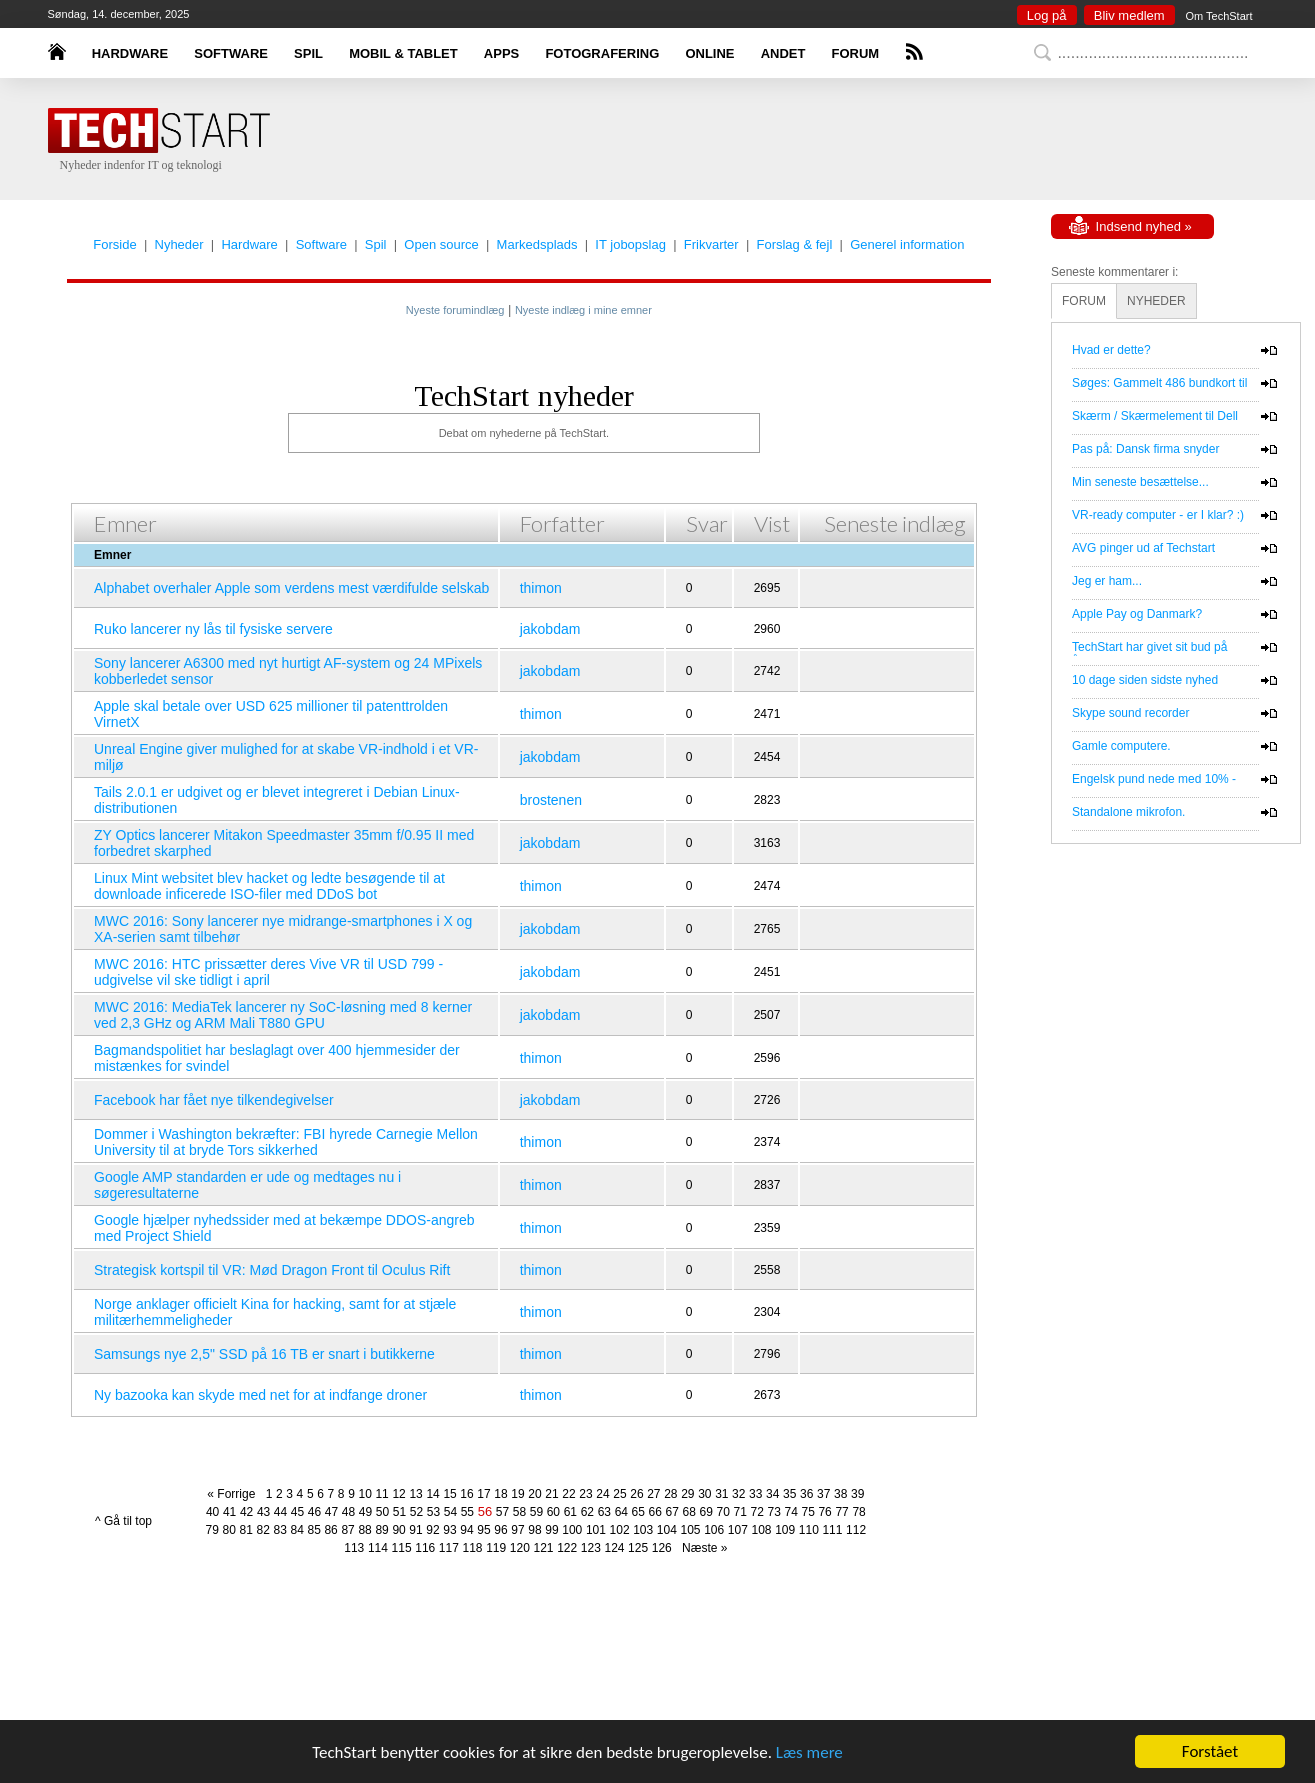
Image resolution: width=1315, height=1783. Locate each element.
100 (572, 1530)
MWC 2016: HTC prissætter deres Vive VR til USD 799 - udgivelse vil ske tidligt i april (268, 972)
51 (399, 1512)
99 (551, 1530)
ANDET (783, 53)
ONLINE (709, 53)
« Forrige (234, 1494)
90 (398, 1530)
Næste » (701, 1548)
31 (721, 1494)
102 (620, 1530)
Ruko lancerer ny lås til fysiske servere (213, 629)
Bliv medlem (1129, 15)
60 (553, 1512)
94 (466, 1530)
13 (415, 1494)
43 (263, 1512)
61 (570, 1512)
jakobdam (550, 629)
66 (655, 1512)
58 (519, 1512)
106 (714, 1530)
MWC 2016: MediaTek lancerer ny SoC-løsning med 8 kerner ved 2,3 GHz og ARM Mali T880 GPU (283, 1015)
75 (807, 1512)
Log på (1047, 15)
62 (587, 1512)
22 (568, 1494)
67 (672, 1512)
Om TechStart (1218, 16)
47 (331, 1512)
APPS (501, 53)
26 (636, 1494)
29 (687, 1494)
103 (643, 1530)
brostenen (551, 800)
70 (723, 1512)
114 (378, 1548)
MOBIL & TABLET (403, 53)
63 (604, 1512)
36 (806, 1494)
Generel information (907, 244)
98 (534, 1530)
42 (246, 1512)
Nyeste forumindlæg (455, 310)
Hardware (249, 244)
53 (433, 1512)
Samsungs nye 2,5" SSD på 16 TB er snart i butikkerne (264, 1354)
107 (738, 1530)
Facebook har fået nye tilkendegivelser (214, 1100)
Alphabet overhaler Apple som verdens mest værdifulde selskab (291, 588)
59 (536, 1512)
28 (670, 1494)
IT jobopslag (630, 244)
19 (517, 1494)
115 (402, 1548)
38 (840, 1494)
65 (638, 1512)
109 (785, 1530)
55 (467, 1512)
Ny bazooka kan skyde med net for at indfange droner (260, 1395)
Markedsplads (537, 244)
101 (596, 1530)
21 (551, 1494)
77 (841, 1512)
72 (757, 1512)
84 (296, 1530)
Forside (114, 244)
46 (314, 1512)
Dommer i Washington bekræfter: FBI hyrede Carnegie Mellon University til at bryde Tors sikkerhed (286, 1142)
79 (212, 1530)
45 (297, 1512)
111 (832, 1530)
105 (691, 1530)
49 (365, 1512)
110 (809, 1530)
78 (858, 1512)
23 (585, 1494)
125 (638, 1548)
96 (500, 1530)
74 (790, 1512)
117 (449, 1548)
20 (534, 1494)
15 (449, 1494)
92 (432, 1530)
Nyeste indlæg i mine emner (583, 310)
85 (313, 1530)
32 (738, 1494)
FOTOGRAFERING (602, 53)
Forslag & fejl (794, 244)
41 (229, 1512)
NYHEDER (1156, 301)
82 (263, 1530)
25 (619, 1494)
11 (381, 1494)
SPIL (308, 53)
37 (823, 1494)
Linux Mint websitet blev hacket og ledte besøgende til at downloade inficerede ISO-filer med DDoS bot (269, 886)
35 (789, 1494)
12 (398, 1494)
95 (483, 1530)
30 (704, 1494)
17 (483, 1494)
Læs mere (809, 1752)
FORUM (856, 53)
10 (364, 1494)
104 (667, 1530)
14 (432, 1494)
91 (415, 1530)
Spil (376, 244)
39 (857, 1494)
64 (621, 1512)
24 (602, 1494)
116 (425, 1548)
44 (280, 1512)
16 (466, 1494)
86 (330, 1530)
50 (382, 1512)
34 (772, 1494)
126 (662, 1548)
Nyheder (179, 244)
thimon (541, 588)
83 (279, 1530)
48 (348, 1512)
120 (520, 1548)
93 (449, 1530)
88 (364, 1530)
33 (755, 1494)
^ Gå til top (123, 1521)
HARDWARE (130, 53)
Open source (441, 244)
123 (591, 1548)
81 (246, 1530)
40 (212, 1512)
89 (381, 1530)
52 (416, 1512)
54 (450, 1512)
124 (614, 1548)
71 (740, 1512)
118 (473, 1548)
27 (653, 1494)
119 (496, 1548)
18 (500, 1494)
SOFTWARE (231, 53)
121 (543, 1548)
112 (856, 1530)
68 (689, 1512)
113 (354, 1548)
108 (761, 1530)
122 (567, 1548)
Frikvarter (711, 244)
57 (502, 1512)
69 (706, 1512)
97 (517, 1530)
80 (229, 1530)
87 (347, 1530)
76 (824, 1512)
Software (321, 244)
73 (773, 1512)
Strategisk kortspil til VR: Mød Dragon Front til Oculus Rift (272, 1270)
